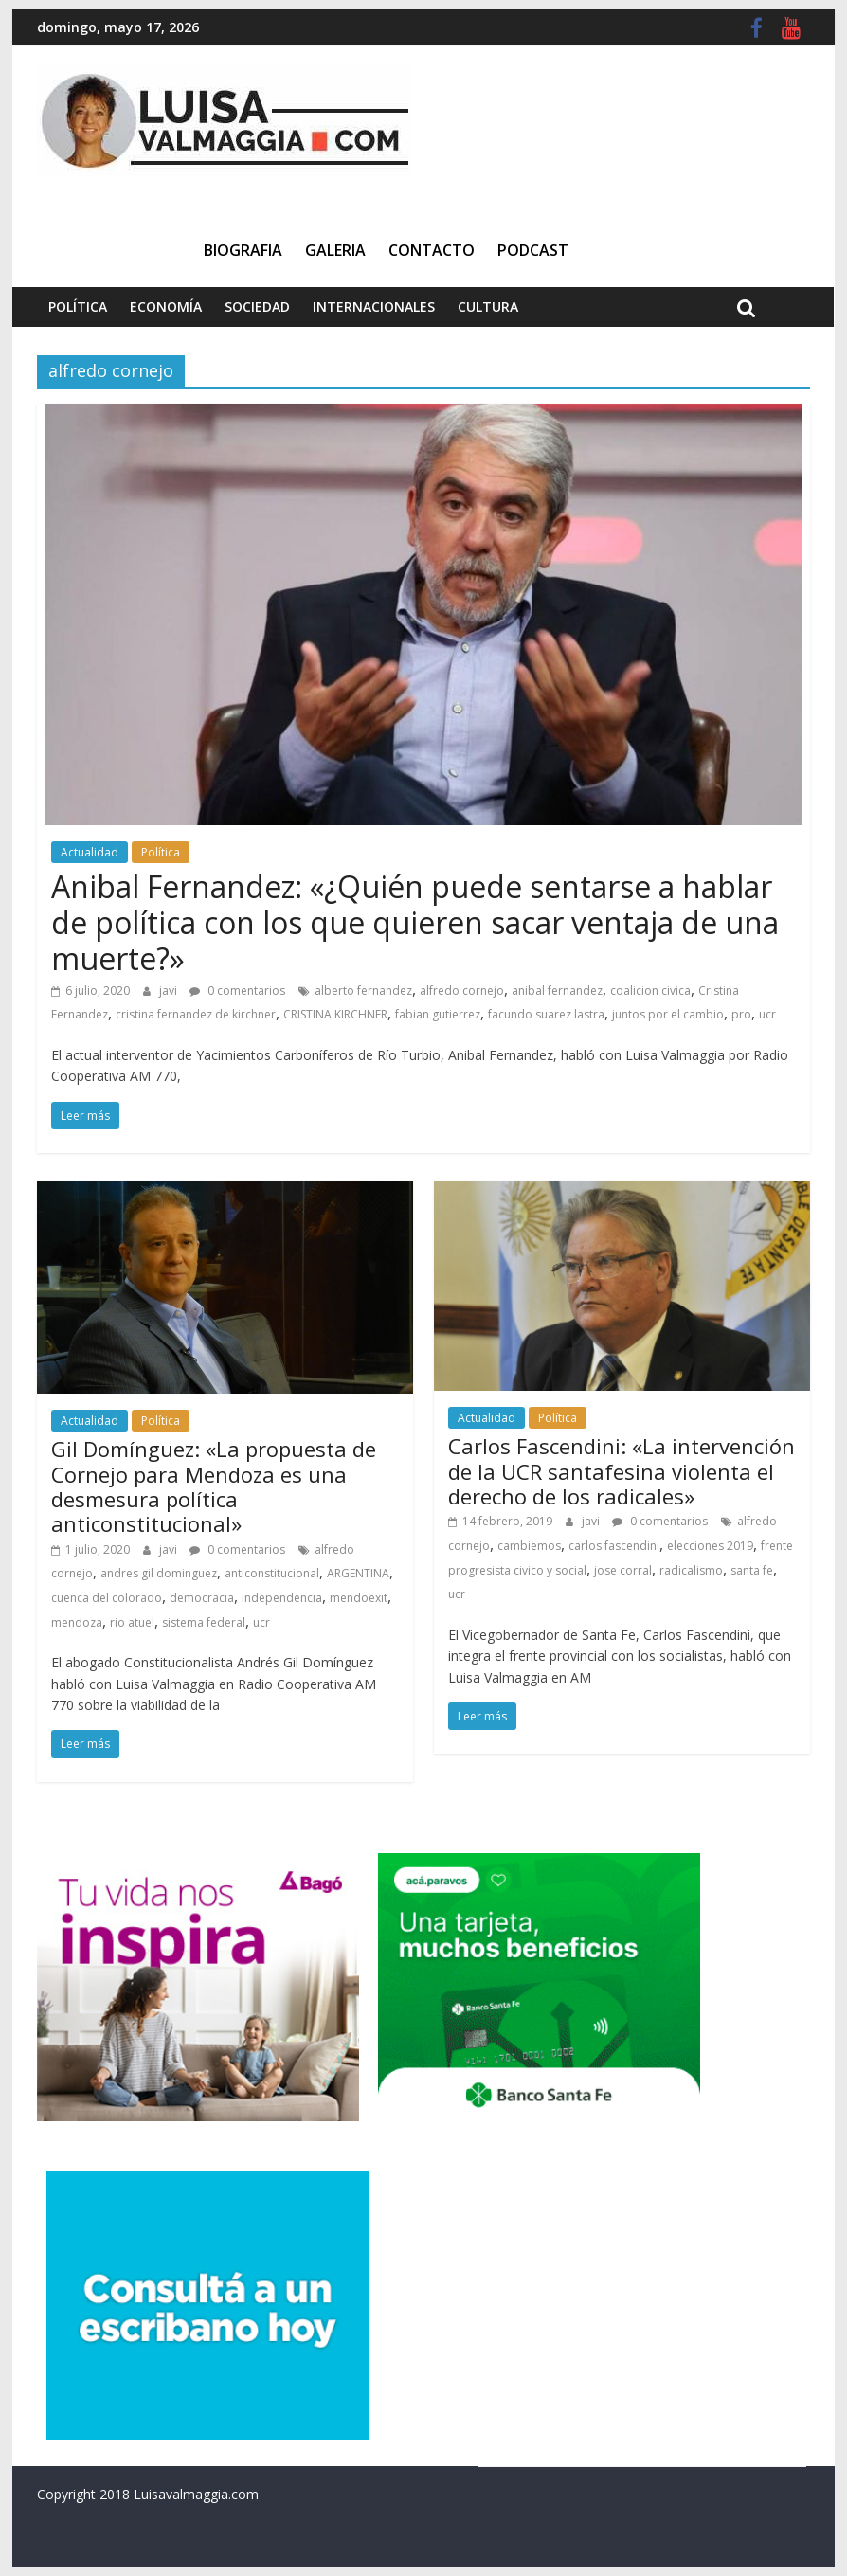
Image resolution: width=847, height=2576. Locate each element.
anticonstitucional (272, 1573)
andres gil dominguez (158, 1573)
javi (169, 990)
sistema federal (203, 1622)
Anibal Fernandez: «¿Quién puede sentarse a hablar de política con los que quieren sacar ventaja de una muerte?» (415, 923)
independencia (282, 1598)
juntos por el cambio (668, 1014)
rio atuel (132, 1622)
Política (77, 306)
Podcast (532, 250)
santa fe (751, 1570)
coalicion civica (650, 990)
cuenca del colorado (106, 1598)
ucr (767, 1014)
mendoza (76, 1622)
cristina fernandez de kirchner (196, 1014)
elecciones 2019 (710, 1546)
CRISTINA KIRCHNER (335, 1014)
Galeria (335, 250)
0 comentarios (237, 990)
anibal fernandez (557, 990)
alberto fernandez (363, 990)
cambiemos (529, 1546)
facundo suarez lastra (546, 1014)
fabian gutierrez (437, 1014)
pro (741, 1014)
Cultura (488, 306)
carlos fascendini (613, 1546)
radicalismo (691, 1570)
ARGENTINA (358, 1573)
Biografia (243, 250)
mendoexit (358, 1598)
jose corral (623, 1570)
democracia (202, 1598)
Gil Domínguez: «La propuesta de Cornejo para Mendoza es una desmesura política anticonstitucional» (213, 1486)
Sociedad (257, 306)
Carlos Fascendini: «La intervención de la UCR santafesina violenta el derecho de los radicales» (621, 1471)
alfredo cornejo (462, 990)
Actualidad (89, 852)
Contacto (431, 250)
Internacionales (374, 306)
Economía (166, 306)
